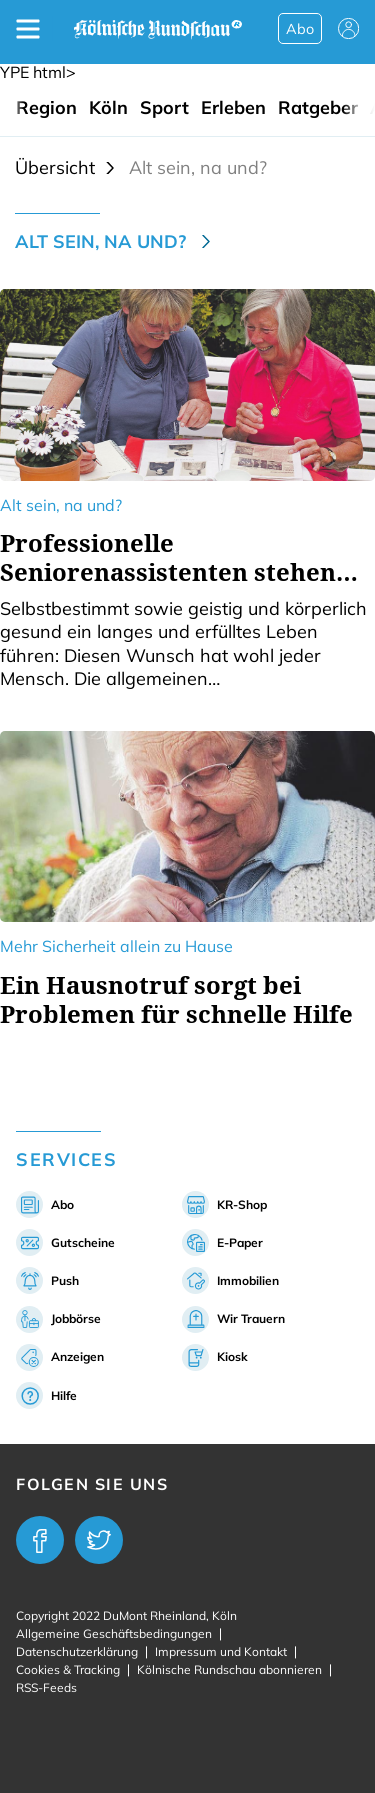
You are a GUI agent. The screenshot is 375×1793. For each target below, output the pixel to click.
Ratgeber (318, 108)
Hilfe (64, 1395)
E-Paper (240, 1242)
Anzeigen (77, 1356)
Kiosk (232, 1356)
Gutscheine (83, 1242)
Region (46, 108)
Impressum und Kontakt (221, 1651)
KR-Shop (242, 1204)
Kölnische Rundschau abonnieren (229, 1669)
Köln (108, 108)
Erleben (233, 108)
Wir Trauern (251, 1318)
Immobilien (248, 1280)
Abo (300, 29)
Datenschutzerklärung (77, 1651)
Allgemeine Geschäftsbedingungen (114, 1633)
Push (65, 1280)
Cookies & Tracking (68, 1669)
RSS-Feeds (46, 1687)
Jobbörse (76, 1318)
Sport (164, 108)
